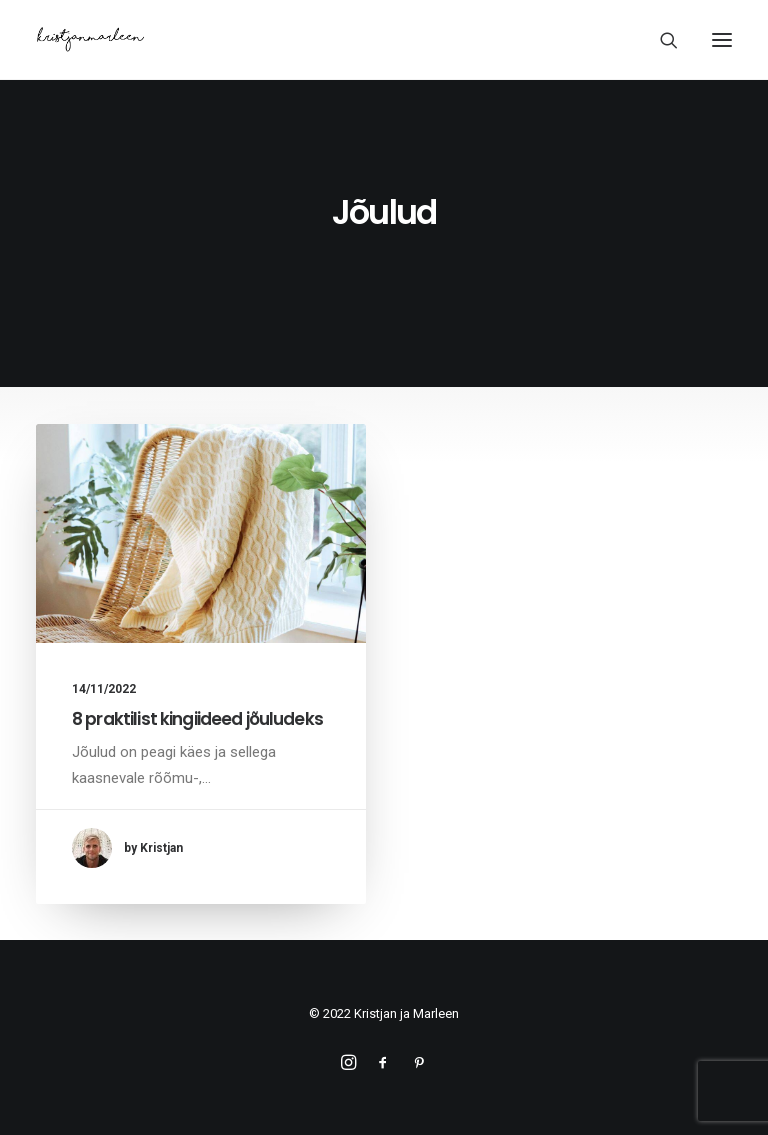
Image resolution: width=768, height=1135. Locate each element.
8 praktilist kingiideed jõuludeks (197, 719)
